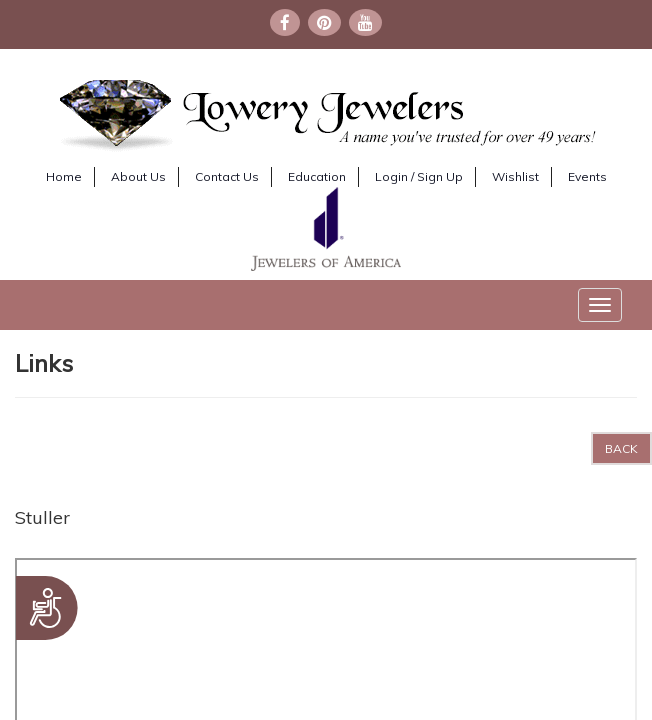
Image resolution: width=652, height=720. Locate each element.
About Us (138, 176)
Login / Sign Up (419, 176)
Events (587, 176)
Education (317, 176)
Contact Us (227, 176)
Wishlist (515, 176)
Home (64, 176)
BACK (621, 448)
